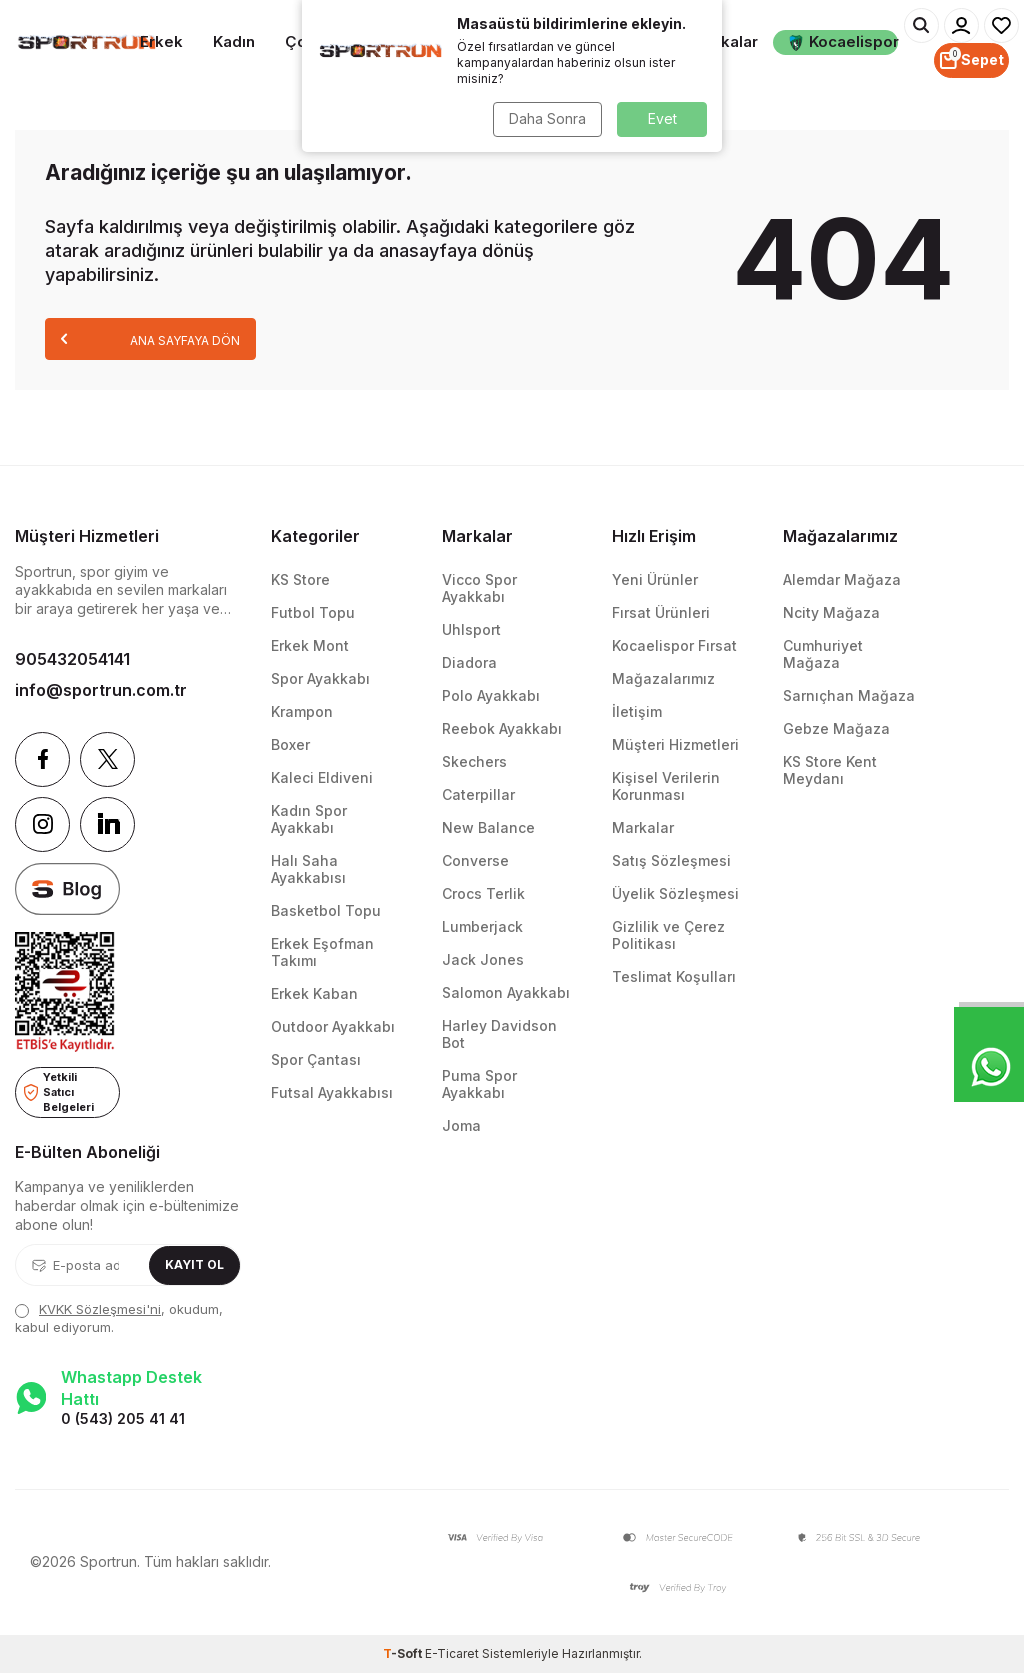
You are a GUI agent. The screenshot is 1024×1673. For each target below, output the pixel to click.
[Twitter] (107, 759)
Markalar (725, 41)
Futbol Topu (313, 612)
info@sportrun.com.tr (101, 690)
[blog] (67, 889)
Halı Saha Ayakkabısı (308, 869)
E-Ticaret (452, 1653)
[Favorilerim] (1001, 25)
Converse (475, 860)
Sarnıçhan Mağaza (849, 695)
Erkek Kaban (314, 993)
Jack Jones (483, 959)
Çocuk (309, 41)
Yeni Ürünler (655, 579)
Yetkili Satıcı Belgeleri (59, 1091)
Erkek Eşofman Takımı (322, 952)
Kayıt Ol (194, 1264)
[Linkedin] (107, 824)
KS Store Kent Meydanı (830, 770)
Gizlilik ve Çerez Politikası (668, 935)
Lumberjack (482, 926)
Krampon (302, 711)
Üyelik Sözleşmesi (675, 893)
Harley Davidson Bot (499, 1034)
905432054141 (72, 659)
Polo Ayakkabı (491, 695)
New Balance (488, 827)
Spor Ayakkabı (320, 678)
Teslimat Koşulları (674, 976)
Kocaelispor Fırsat (674, 645)
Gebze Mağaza (836, 728)
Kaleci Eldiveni (322, 777)
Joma (461, 1125)
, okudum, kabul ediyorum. (119, 1317)
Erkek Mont (310, 645)
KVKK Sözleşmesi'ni (100, 1309)
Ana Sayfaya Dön (150, 338)
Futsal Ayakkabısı (332, 1092)
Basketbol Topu (326, 910)
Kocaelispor (843, 41)
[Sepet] (971, 60)
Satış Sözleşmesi (671, 860)
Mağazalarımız (663, 678)
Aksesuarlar (616, 41)
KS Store (300, 579)
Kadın (234, 41)
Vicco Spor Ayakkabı (479, 588)
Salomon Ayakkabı (506, 992)
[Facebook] (42, 759)
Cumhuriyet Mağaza (823, 654)
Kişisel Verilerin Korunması (666, 786)
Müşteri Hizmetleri (675, 744)
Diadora (469, 662)
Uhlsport (471, 629)
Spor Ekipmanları (504, 42)
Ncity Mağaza (831, 612)
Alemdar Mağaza (842, 579)
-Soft (404, 1653)
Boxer (290, 744)
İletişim (637, 711)
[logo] (85, 43)
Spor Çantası (316, 1059)
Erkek (161, 41)
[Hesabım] (961, 25)
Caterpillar (478, 794)
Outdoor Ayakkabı (333, 1026)
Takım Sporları (393, 42)
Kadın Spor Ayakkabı (309, 819)
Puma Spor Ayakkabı (479, 1084)
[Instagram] (42, 824)
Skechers (474, 761)
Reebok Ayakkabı (502, 728)
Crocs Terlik (483, 893)
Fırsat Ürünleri (661, 612)
